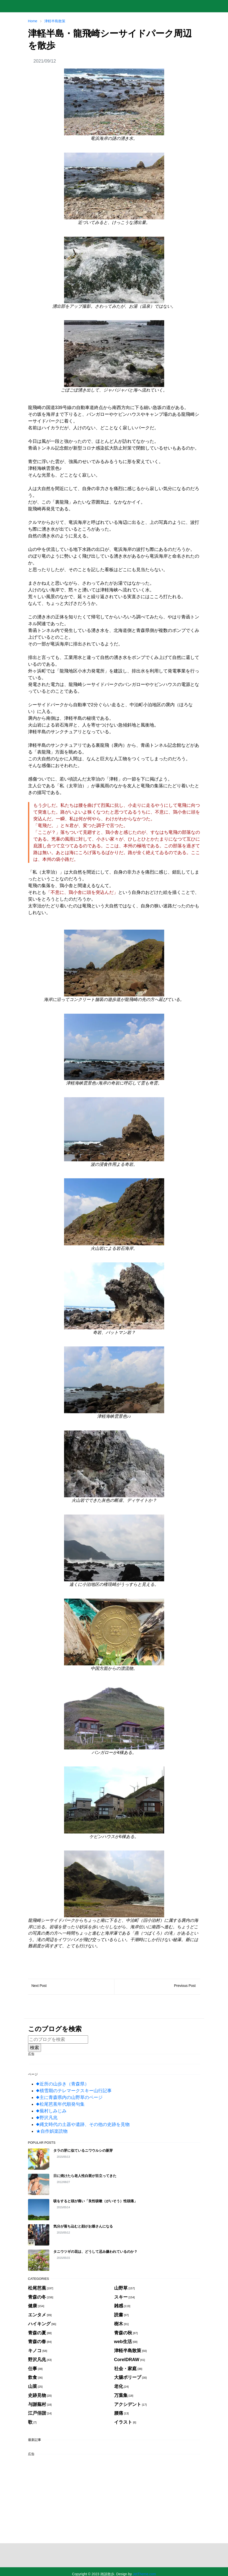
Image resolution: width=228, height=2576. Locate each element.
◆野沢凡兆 (47, 2117)
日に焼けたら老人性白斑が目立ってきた (84, 2176)
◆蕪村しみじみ (51, 2110)
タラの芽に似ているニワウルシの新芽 (83, 2150)
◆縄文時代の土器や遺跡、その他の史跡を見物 (83, 2124)
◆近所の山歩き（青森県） (62, 2083)
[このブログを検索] (58, 2039)
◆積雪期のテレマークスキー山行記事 (74, 2090)
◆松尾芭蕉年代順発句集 (60, 2104)
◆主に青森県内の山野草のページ (69, 2097)
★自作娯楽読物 (52, 2131)
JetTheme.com (144, 2574)
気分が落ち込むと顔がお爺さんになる (83, 2226)
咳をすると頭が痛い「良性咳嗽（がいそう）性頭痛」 (95, 2201)
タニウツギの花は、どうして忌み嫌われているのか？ (95, 2252)
